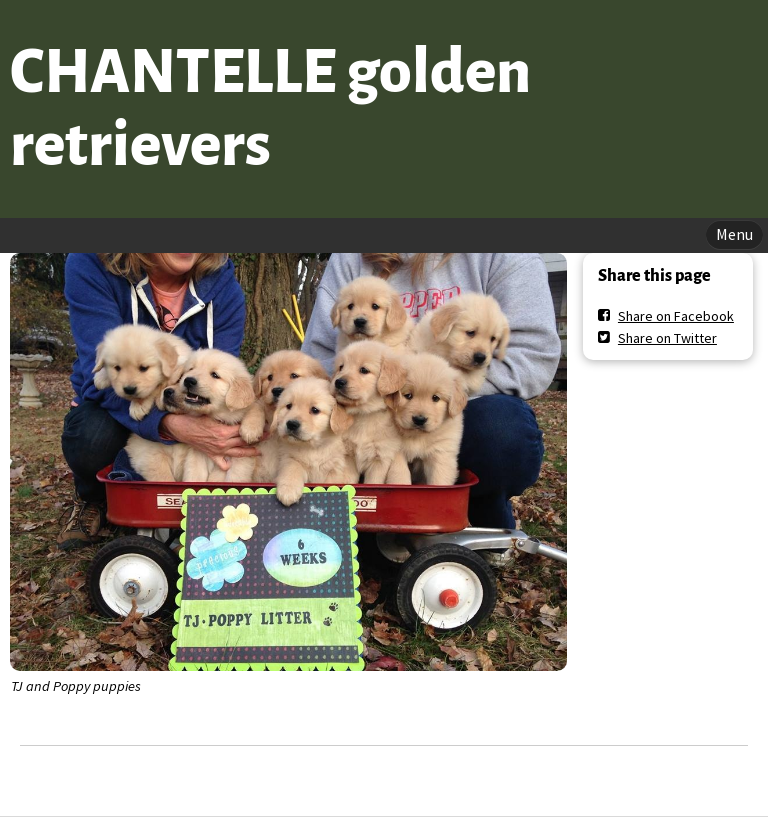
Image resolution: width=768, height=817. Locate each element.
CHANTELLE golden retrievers (270, 108)
